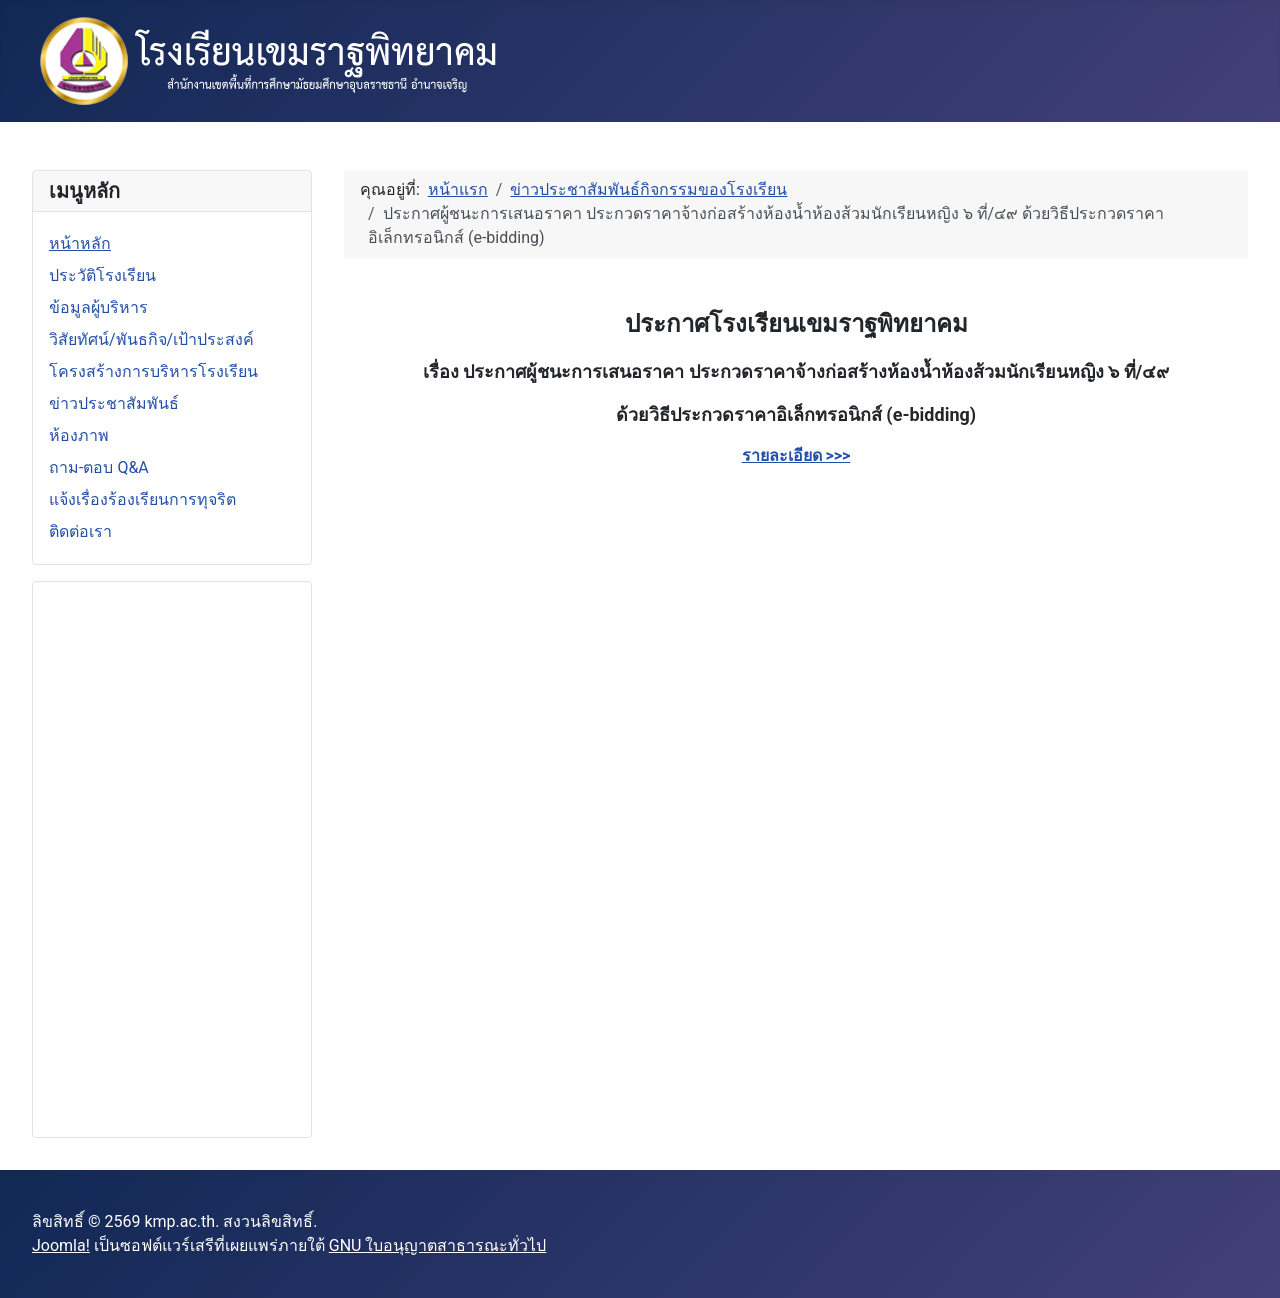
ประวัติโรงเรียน (102, 275)
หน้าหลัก (80, 243)
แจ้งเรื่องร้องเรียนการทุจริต (142, 499)
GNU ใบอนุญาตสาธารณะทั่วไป (438, 1245)
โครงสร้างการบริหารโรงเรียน (153, 371)
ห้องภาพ (79, 435)
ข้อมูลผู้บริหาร (98, 307)
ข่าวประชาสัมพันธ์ (114, 403)
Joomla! (61, 1245)
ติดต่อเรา (80, 531)
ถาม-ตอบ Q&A (99, 467)
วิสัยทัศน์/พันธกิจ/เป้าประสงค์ (151, 339)
